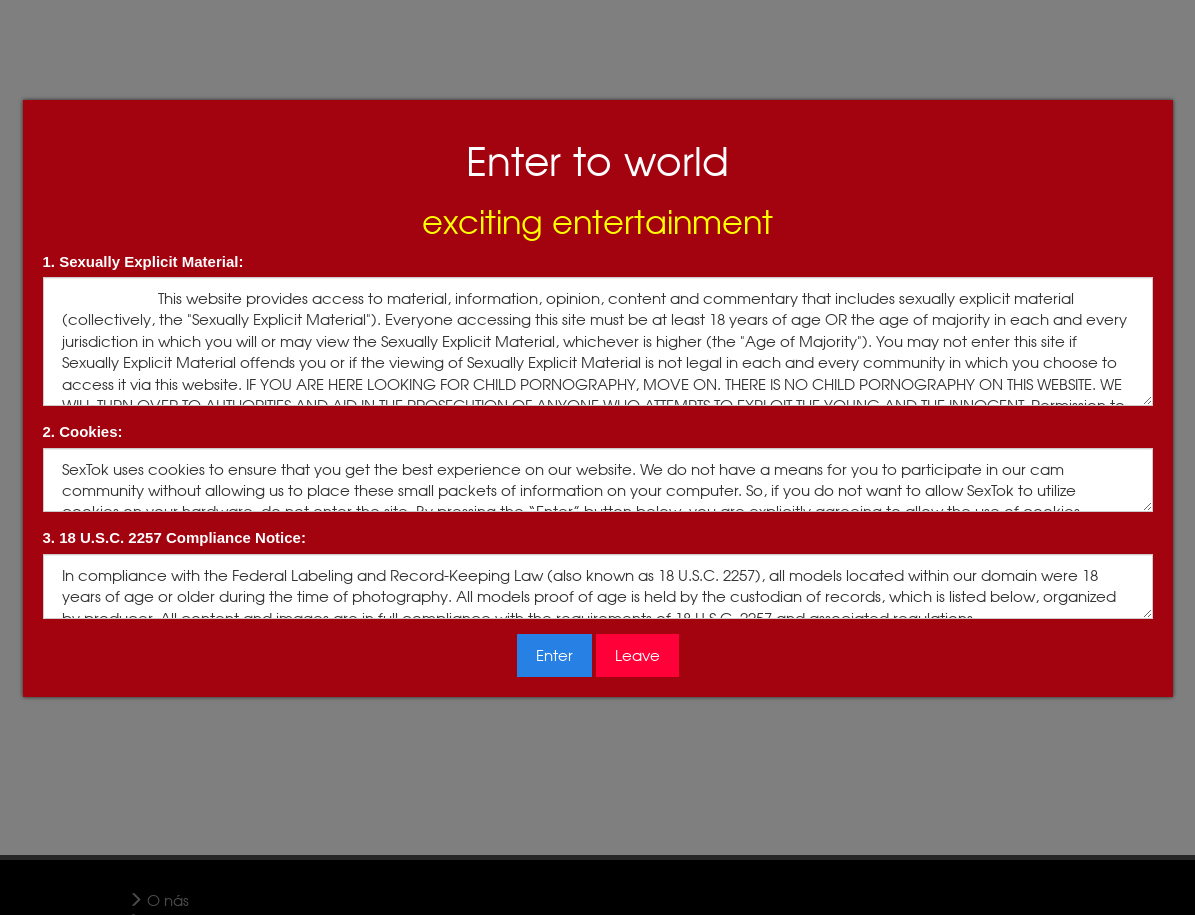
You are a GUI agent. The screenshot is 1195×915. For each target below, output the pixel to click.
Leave (637, 655)
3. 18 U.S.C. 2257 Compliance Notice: (174, 537)
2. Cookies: (83, 431)
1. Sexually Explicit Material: (143, 261)
